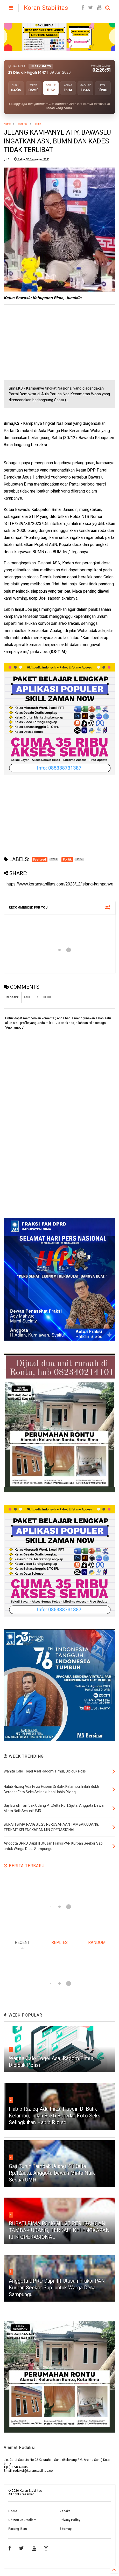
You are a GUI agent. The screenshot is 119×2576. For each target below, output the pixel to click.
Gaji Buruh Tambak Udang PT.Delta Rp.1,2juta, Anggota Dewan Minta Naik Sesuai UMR (52, 2173)
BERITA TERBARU (24, 1865)
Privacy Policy (69, 2520)
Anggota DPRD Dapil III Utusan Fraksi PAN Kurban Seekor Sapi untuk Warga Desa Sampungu (57, 2287)
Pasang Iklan (17, 2529)
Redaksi (65, 2511)
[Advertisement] (42, 342)
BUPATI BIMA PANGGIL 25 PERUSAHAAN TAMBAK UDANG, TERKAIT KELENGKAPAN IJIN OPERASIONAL (59, 2230)
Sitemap (65, 2529)
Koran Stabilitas (46, 7)
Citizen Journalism (22, 2520)
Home (7, 123)
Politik (37, 123)
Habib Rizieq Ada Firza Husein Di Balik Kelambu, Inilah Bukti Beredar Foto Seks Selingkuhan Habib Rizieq (54, 2115)
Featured (22, 123)
